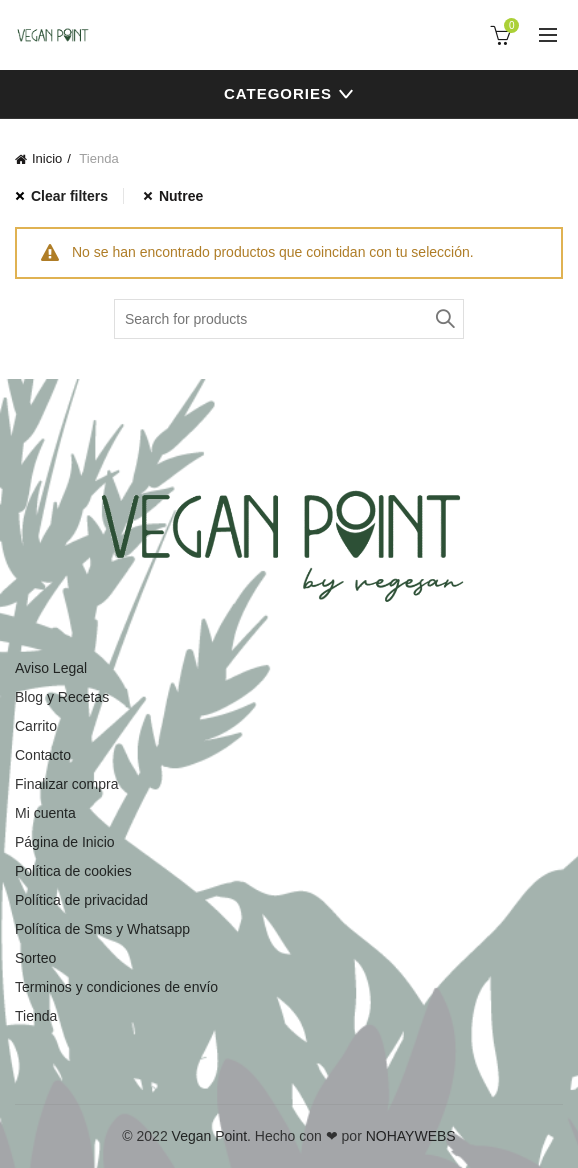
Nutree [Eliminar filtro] (181, 196)
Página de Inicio (65, 842)
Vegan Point (210, 1136)
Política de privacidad (81, 900)
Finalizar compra (66, 784)
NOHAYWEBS (411, 1136)
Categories (278, 93)
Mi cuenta (45, 813)
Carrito (36, 726)
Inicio (47, 158)
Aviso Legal (51, 668)
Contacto (43, 755)
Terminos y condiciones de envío (116, 987)
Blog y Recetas (62, 697)
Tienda (36, 1016)
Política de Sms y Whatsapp (102, 929)
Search (444, 319)
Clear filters (69, 196)
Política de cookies (73, 871)
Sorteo (35, 958)
